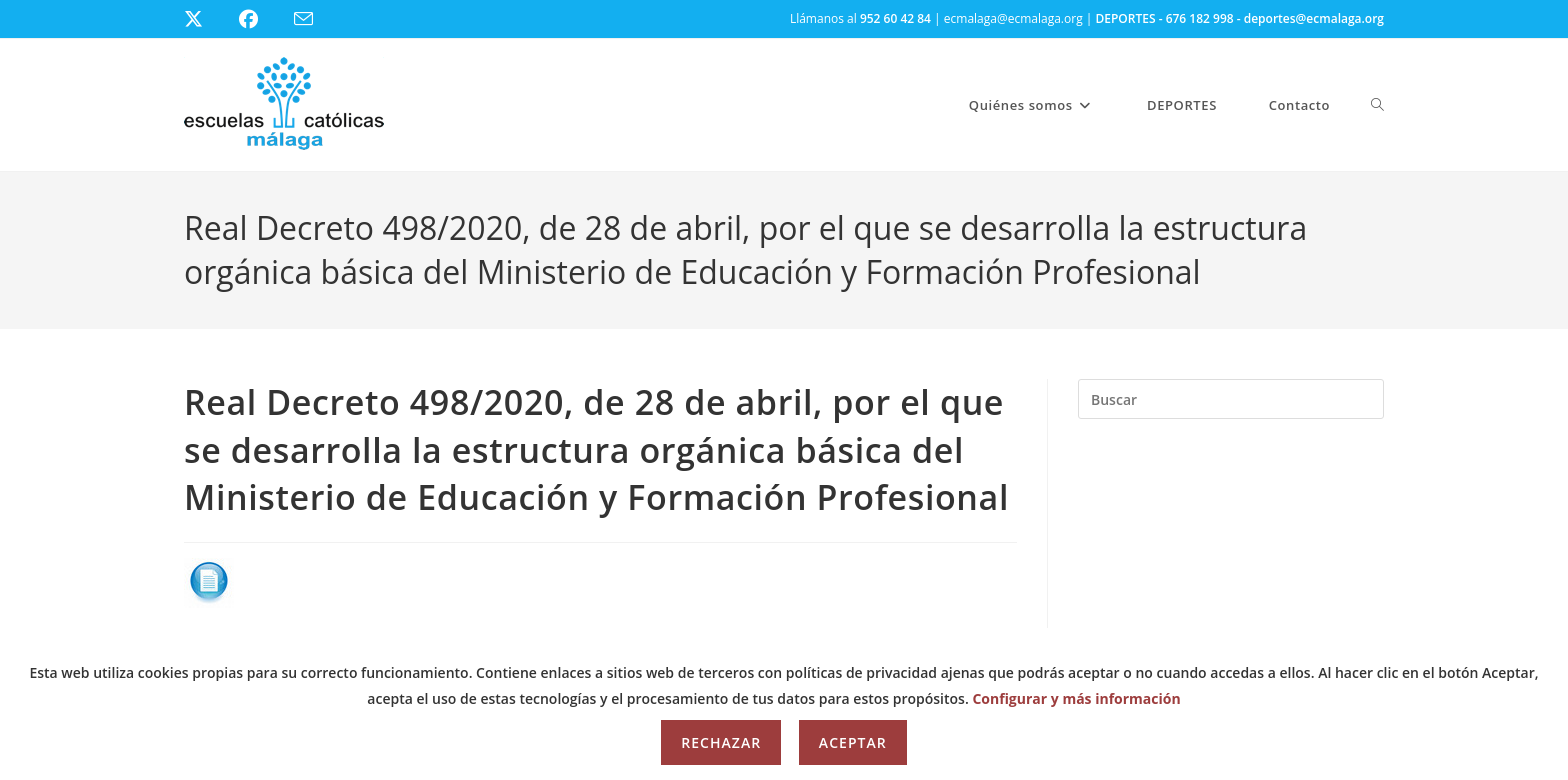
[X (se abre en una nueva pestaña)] (208, 19)
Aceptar (853, 742)
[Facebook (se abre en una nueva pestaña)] (260, 19)
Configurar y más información (1076, 698)
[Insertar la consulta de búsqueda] (1231, 399)
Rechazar (721, 742)
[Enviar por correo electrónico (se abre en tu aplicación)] (315, 19)
